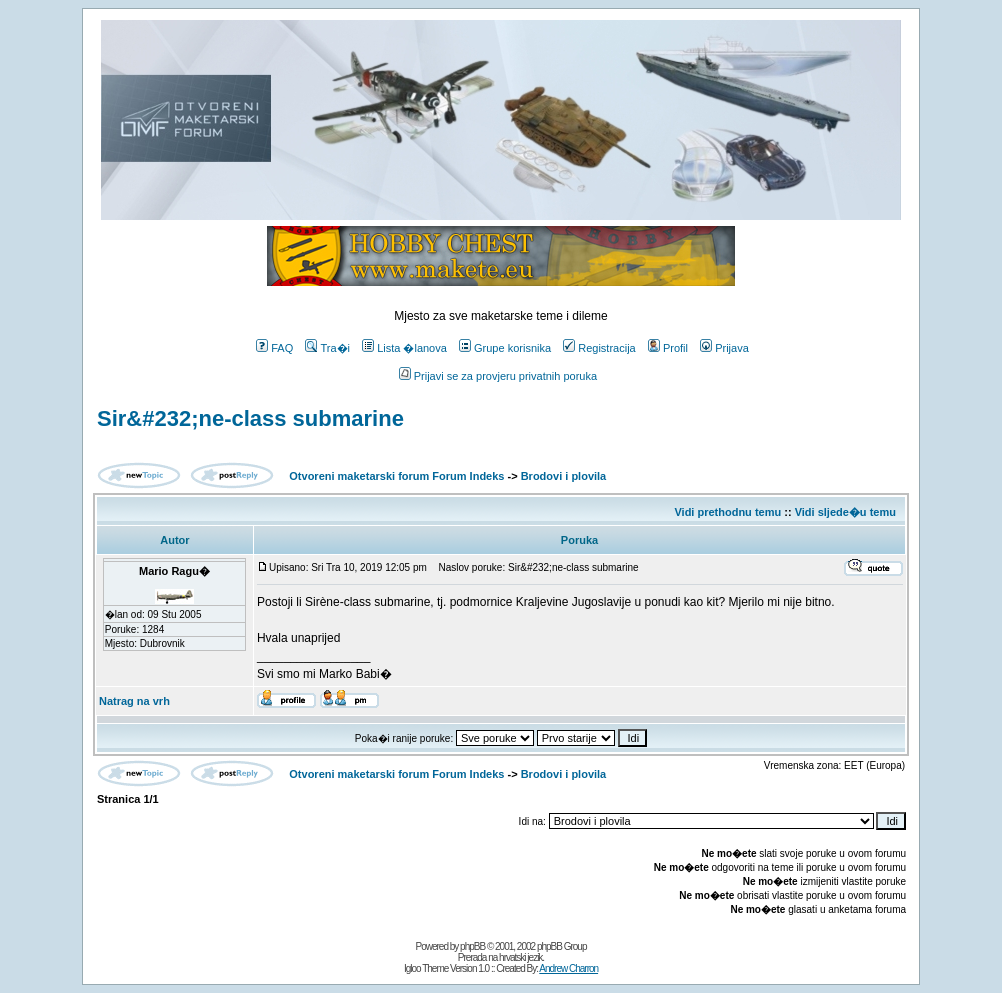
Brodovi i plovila (564, 476)
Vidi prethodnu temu (727, 512)
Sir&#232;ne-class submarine (250, 418)
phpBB (472, 946)
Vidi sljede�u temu (845, 512)
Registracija (599, 348)
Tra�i (327, 348)
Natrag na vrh (134, 701)
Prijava (724, 348)
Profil (668, 348)
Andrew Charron (568, 968)
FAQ (274, 348)
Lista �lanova (404, 348)
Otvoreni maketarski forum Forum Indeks (396, 476)
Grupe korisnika (505, 348)
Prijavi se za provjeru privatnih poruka (498, 376)
